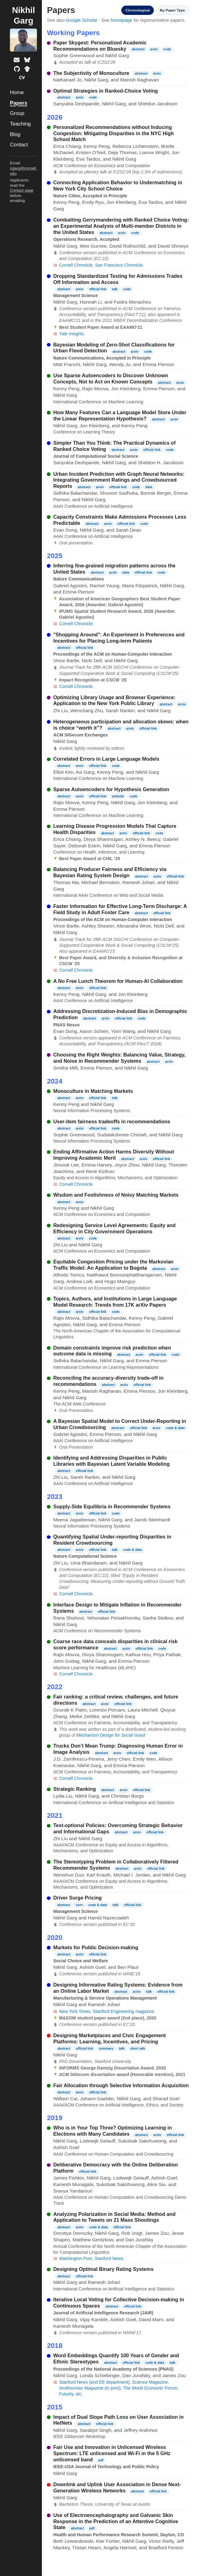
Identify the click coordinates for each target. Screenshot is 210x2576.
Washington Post (75, 2258)
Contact (19, 145)
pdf (101, 2460)
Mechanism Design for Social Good (110, 1735)
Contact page (22, 190)
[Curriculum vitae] (22, 77)
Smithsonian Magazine (81, 2388)
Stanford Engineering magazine (123, 2011)
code (167, 49)
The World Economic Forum (150, 2388)
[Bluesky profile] (27, 60)
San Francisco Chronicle (119, 265)
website (118, 796)
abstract (138, 49)
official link (97, 289)
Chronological (131, 10)
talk (115, 289)
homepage (121, 20)
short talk (137, 2048)
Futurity (66, 2393)
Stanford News (108, 2258)
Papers (18, 103)
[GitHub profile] (17, 69)
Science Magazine (150, 2382)
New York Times (74, 2011)
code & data (175, 1428)
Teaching (20, 124)
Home (17, 92)
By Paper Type (170, 10)
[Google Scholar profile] (27, 69)
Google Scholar (81, 20)
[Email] (17, 60)
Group (17, 113)
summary (106, 2048)
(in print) (113, 2388)
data (148, 487)
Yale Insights (71, 333)
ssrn (79, 1905)
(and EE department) (109, 2382)
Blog (15, 134)
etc (79, 2393)
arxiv (154, 49)
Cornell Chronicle (75, 265)
